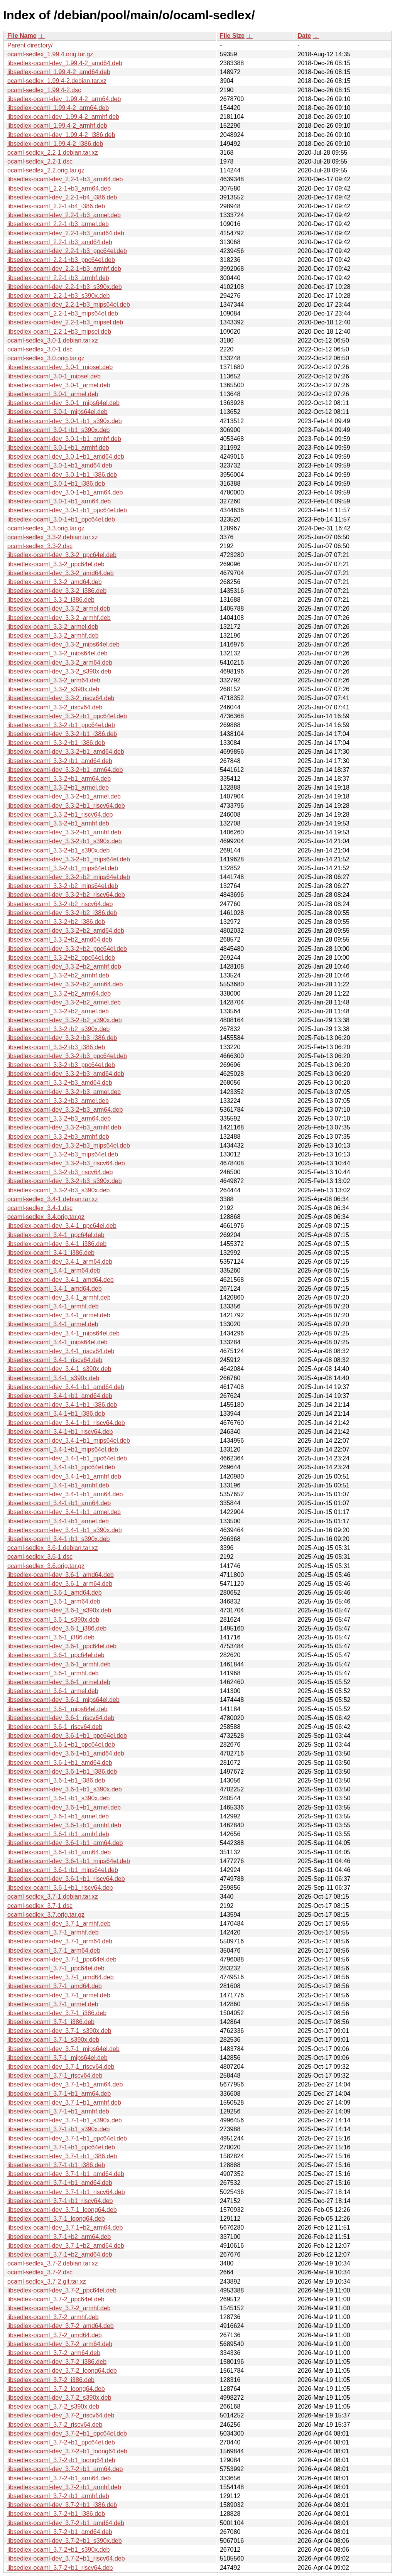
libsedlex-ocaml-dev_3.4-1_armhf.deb (59, 1297)
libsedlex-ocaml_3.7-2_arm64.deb (53, 2353)
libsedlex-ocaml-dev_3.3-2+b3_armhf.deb (64, 1127)
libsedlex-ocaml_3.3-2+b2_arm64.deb (59, 993)
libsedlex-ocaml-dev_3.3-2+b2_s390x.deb (64, 1020)
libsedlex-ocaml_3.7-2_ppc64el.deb (56, 2299)
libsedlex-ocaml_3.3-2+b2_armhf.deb (58, 975)
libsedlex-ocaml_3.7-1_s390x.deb (53, 2039)
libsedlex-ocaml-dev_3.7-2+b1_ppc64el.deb (67, 2433)
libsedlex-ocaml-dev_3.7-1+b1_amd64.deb (65, 2174)
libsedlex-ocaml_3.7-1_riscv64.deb (54, 2075)
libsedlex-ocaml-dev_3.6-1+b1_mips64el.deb (68, 1861)
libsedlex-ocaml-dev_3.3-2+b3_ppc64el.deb (67, 1056)
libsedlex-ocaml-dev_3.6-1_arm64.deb (59, 1583)
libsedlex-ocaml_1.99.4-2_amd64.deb (58, 72)
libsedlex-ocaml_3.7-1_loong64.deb (56, 2218)
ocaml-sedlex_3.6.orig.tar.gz (45, 1566)
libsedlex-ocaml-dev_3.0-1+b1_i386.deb (62, 474)
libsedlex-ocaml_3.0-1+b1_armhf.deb (58, 447)
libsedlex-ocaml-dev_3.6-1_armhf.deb (59, 1664)
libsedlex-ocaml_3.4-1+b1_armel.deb (58, 1521)
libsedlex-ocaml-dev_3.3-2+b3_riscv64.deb (66, 1163)
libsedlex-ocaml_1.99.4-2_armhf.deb (57, 125)
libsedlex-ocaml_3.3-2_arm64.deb (53, 680)
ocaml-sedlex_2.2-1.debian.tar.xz (52, 152)
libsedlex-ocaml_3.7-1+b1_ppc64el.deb (61, 2147)
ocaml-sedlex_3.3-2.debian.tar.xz (52, 537)
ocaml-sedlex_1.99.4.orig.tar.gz (50, 54)
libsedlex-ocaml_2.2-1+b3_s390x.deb (58, 295)
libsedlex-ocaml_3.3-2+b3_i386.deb (56, 1047)
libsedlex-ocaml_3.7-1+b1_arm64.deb (59, 2093)
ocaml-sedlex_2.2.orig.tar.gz (45, 170)
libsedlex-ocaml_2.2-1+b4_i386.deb (56, 206)
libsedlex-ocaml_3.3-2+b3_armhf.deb (58, 1136)
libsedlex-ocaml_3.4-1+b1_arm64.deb (59, 1503)
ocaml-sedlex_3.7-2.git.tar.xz (46, 2281)
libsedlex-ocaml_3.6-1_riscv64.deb (54, 1727)
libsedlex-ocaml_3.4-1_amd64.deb (54, 1288)
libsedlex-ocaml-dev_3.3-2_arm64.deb (59, 662)
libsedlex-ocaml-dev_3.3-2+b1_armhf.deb (64, 832)
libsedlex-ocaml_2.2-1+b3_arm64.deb (59, 188)
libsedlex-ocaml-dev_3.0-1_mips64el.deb (63, 403)
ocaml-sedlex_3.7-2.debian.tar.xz (52, 2263)
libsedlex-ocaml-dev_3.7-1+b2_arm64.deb (65, 2227)
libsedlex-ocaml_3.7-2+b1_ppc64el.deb (61, 2442)
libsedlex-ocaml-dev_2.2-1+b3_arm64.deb (65, 179)
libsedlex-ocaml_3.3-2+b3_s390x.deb (58, 1190)
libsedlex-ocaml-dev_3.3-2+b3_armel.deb (64, 1092)
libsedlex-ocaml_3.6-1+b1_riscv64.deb (60, 1887)
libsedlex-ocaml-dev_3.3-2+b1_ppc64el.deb (67, 716)
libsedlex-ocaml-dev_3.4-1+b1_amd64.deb (65, 1387)
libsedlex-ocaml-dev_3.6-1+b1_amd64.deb (65, 1753)
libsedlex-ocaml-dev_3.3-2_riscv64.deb (60, 698)
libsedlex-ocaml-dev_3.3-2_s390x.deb (59, 671)
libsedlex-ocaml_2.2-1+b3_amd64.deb (59, 242)
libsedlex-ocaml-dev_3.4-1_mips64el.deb (63, 1333)
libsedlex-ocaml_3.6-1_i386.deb (51, 1637)
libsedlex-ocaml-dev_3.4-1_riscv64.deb (60, 1351)
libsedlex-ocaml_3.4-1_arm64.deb (53, 1270)
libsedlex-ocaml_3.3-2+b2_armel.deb (58, 1011)
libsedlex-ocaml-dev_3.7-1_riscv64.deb (60, 2066)
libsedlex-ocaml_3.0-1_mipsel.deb (54, 376)
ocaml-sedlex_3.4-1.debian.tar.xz (52, 1199)
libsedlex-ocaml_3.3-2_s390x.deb (53, 689)
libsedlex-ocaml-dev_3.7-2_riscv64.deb (60, 2415)
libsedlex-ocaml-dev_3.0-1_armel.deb (58, 385)
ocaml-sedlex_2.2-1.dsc (40, 161)
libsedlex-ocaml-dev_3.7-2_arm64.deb (59, 2344)
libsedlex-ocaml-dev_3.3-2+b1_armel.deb (64, 796)
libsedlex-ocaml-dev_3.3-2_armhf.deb (59, 617)
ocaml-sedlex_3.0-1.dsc (40, 349)
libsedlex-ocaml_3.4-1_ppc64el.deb (56, 1235)
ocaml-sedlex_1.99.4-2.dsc (44, 90)
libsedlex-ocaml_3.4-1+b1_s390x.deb (58, 1539)
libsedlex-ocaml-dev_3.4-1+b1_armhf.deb (64, 1476)
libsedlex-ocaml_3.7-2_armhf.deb (53, 2317)
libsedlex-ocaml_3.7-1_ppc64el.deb (56, 1968)
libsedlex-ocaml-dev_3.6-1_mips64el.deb (63, 1700)
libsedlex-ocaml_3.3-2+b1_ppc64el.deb (61, 725)
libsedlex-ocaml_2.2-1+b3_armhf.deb (58, 278)
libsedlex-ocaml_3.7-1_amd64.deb (54, 1986)
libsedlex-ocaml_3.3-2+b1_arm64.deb (59, 778)
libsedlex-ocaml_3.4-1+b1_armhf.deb (58, 1485)
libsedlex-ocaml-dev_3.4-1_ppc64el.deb (61, 1225)
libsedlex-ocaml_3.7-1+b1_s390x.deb (58, 2129)
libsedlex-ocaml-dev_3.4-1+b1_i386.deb (62, 1404)
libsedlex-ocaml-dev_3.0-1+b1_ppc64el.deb (67, 510)
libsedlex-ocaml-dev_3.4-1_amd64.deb (60, 1279)
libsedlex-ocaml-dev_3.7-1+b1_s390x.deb (64, 2120)
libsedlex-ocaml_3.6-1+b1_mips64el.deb (62, 1870)
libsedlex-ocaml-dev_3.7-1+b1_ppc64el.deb (67, 2138)
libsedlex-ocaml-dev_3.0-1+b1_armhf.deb (64, 439)
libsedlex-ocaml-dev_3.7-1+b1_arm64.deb (65, 2084)
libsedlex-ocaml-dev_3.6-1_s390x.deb (59, 1610)
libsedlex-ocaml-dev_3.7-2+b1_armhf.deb (64, 2487)
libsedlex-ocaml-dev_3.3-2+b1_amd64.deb (65, 751)
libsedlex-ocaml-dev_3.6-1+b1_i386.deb (62, 1771)
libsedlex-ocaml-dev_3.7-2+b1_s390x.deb (64, 2540)
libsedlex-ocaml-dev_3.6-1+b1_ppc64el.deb (67, 1735)
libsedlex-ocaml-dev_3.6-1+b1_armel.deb (64, 1807)
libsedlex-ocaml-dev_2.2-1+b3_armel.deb (64, 215)
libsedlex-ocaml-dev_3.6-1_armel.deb (58, 1682)
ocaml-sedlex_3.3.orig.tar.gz (45, 528)
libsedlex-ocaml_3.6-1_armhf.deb (53, 1673)
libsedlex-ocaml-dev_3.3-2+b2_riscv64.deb (66, 894)
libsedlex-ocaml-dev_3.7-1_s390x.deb (59, 2030)
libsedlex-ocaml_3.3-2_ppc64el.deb (56, 564)
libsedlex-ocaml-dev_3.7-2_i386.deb (56, 2361)
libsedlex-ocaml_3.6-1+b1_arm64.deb (59, 1852)
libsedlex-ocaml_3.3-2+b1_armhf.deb (58, 823)
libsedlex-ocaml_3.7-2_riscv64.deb (54, 2424)
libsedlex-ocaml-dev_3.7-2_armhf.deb (59, 2308)
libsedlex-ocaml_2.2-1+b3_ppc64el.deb (61, 260)
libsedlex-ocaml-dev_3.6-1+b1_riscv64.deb (66, 1878)
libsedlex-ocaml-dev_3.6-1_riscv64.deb (60, 1718)
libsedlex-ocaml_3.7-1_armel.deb (52, 2004)
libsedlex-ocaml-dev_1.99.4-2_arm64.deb (64, 99)
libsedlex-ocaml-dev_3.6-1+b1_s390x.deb (64, 1789)
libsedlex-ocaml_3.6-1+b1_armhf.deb (58, 1834)
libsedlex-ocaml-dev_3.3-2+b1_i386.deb (62, 734)
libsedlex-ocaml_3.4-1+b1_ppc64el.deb (61, 1467)
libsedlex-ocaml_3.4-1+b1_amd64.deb (59, 1396)
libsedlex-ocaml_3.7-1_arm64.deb (53, 1950)
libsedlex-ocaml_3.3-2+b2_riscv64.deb (60, 904)
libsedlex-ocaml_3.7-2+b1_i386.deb (56, 2513)
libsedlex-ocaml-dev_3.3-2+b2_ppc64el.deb (67, 948)
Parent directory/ (29, 45)
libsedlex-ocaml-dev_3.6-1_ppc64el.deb (61, 1646)
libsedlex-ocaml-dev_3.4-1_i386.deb (56, 1244)
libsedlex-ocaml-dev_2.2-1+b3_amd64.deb (65, 233)
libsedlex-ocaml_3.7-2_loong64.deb (56, 2388)
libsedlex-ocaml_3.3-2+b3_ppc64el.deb (61, 1065)
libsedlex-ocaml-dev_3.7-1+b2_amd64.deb (65, 2245)
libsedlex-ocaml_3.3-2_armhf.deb (53, 635)
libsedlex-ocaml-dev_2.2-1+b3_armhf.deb (64, 268)
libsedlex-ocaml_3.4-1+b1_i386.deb (56, 1413)
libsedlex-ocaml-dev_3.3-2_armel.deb (58, 608)
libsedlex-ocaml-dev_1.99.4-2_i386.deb (61, 135)
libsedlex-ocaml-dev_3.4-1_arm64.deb (59, 1261)
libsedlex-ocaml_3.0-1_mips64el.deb (57, 412)
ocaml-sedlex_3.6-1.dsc (40, 1556)
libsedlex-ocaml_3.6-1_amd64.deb (54, 1592)
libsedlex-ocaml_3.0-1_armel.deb (52, 394)
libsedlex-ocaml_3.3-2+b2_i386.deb (56, 921)
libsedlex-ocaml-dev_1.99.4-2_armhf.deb (63, 116)
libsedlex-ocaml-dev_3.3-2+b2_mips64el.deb (68, 877)
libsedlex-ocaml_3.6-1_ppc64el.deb (56, 1655)
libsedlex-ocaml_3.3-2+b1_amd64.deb (59, 761)
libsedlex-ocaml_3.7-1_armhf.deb (53, 1932)
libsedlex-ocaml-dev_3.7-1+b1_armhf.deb (64, 2102)
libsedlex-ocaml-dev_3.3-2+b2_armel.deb (64, 1002)
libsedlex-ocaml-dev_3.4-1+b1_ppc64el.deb (67, 1458)
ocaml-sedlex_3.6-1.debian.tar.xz (52, 1548)
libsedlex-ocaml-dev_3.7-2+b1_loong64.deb (67, 2451)
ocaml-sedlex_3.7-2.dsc (40, 2272)
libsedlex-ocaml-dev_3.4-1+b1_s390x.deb (64, 1530)
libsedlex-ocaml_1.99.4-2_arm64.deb (58, 108)
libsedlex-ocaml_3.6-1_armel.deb (52, 1691)
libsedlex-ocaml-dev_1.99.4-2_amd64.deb (64, 63)
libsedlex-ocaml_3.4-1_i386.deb (51, 1252)
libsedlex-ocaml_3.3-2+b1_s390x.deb (58, 850)
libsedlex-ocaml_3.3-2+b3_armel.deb (58, 1100)
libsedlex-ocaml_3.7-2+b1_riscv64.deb (60, 2567)
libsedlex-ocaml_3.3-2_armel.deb (52, 626)
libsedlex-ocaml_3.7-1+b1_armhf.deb (58, 2111)
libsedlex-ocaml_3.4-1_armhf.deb (53, 1306)
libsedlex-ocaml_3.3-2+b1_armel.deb (58, 787)
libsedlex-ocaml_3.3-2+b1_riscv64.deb (60, 814)
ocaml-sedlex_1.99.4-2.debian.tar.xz (56, 81)
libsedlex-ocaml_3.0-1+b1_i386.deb (56, 483)
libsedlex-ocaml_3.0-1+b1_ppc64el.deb (61, 519)
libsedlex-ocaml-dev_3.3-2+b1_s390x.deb (64, 841)
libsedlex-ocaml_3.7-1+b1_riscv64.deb (60, 2201)
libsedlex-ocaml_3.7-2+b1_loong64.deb (61, 2460)
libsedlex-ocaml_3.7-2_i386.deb (51, 2380)
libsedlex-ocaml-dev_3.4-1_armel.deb (58, 1315)
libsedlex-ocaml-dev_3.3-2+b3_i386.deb (62, 1038)
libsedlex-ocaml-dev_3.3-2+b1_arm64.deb (65, 769)
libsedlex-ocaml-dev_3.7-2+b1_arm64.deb (65, 2469)
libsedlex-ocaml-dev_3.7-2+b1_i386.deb (62, 2505)
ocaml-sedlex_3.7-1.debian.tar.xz (52, 1896)
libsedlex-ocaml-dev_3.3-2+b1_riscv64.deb (66, 805)
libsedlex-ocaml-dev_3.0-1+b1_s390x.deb (64, 421)
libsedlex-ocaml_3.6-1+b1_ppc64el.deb (61, 1744)
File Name (22, 35)
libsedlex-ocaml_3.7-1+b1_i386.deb (56, 2165)
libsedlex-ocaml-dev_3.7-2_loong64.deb (62, 2370)
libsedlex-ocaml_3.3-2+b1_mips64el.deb (62, 868)
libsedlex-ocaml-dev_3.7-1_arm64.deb (59, 1941)
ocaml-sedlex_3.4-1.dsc (40, 1208)
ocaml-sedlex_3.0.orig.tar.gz (45, 358)
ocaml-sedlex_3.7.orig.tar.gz (45, 1914)
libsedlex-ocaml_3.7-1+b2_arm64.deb (59, 2236)
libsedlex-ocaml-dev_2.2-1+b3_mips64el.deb (68, 304)
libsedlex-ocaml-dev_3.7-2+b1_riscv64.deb (66, 2558)
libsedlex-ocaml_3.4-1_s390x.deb (53, 1378)
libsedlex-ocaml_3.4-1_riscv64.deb (54, 1360)
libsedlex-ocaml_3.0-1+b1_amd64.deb (59, 465)
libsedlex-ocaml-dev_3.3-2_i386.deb (56, 590)
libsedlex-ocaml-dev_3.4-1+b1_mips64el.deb (68, 1440)
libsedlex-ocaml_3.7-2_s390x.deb (53, 2406)
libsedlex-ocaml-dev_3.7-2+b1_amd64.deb (65, 2523)
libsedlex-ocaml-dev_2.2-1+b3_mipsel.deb (65, 322)
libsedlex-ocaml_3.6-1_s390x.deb (53, 1619)
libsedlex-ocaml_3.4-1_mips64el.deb (57, 1342)
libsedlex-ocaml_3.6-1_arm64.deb (53, 1601)
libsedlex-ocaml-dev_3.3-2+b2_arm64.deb (65, 984)
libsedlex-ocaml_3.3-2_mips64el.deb (57, 653)
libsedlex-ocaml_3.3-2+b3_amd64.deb (59, 1082)
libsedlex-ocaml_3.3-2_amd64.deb (54, 582)
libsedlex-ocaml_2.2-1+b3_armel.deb (58, 224)
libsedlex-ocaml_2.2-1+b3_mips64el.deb (62, 313)
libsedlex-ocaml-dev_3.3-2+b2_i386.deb (62, 913)
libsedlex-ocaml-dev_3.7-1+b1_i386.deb (62, 2156)
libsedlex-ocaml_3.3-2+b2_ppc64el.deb (61, 957)
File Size (232, 35)
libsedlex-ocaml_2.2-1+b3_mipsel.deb (59, 331)
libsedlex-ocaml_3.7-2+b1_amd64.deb (59, 2532)
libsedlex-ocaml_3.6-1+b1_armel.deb (58, 1816)
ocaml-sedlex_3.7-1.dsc (40, 1905)
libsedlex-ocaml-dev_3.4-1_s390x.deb (59, 1369)
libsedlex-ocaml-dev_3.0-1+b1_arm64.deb (65, 492)
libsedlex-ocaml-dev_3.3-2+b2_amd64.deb (65, 930)
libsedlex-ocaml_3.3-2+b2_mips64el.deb (62, 886)
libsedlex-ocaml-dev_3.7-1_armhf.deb (59, 1923)
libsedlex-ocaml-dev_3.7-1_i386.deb (56, 2013)
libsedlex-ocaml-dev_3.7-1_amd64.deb (60, 1977)
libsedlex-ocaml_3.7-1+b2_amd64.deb (59, 2254)
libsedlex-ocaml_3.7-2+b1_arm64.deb (59, 2478)
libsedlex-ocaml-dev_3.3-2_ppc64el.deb (61, 555)
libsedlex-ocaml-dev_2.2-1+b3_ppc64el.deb (67, 251)
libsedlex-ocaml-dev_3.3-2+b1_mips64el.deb (68, 859)
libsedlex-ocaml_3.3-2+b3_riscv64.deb (60, 1172)
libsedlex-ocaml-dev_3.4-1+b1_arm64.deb (65, 1494)
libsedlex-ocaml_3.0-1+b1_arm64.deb (59, 501)
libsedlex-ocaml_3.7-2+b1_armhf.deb (58, 2496)
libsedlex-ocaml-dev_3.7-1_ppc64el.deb (61, 1959)
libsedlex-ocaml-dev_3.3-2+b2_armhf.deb (64, 966)
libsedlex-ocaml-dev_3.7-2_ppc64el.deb (61, 2290)
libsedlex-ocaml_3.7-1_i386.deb (51, 2022)
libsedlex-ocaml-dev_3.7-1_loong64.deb (62, 2209)
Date (304, 35)
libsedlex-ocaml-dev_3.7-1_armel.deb (58, 1995)
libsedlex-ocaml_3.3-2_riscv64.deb (54, 707)
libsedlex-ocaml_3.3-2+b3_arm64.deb (59, 1118)
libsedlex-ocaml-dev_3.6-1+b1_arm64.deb (65, 1843)
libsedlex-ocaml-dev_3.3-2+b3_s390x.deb (64, 1181)
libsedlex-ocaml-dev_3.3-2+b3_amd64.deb (65, 1073)
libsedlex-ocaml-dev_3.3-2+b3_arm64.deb (65, 1109)
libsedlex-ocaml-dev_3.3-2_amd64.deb (60, 573)
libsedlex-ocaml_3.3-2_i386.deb (51, 599)
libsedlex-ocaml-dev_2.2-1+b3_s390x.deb (64, 287)
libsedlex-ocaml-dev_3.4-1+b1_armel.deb (64, 1512)
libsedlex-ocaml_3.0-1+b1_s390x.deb (58, 430)
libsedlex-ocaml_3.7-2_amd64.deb (54, 2335)
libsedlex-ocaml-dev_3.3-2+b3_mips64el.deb (68, 1145)
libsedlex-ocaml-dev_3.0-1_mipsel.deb (60, 367)
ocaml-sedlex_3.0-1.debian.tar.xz (52, 340)
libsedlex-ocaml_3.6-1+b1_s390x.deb (58, 1798)
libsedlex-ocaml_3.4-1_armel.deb (52, 1324)
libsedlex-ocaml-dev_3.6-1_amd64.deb (60, 1575)
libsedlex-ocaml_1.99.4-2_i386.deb (55, 143)
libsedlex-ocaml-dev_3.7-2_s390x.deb (59, 2397)
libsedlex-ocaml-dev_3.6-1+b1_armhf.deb (64, 1825)
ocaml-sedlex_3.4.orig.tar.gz (45, 1217)
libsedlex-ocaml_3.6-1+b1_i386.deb (56, 1780)
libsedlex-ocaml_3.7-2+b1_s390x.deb (58, 2549)
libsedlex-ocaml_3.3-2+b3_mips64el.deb (62, 1154)
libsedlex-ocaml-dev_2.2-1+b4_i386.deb (62, 197)
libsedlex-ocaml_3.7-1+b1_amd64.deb (59, 2182)
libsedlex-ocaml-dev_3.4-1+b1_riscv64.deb (66, 1423)
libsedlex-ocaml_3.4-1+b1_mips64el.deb (62, 1449)
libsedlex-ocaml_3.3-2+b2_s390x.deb (58, 1029)
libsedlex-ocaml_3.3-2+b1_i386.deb (56, 742)
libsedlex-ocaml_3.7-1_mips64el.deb (57, 2057)
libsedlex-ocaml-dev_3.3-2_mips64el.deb (63, 644)
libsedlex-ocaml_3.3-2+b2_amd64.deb (59, 939)
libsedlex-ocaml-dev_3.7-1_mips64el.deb (63, 2049)
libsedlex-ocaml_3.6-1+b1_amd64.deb (59, 1762)
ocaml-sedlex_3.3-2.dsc (40, 546)
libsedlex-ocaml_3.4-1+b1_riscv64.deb (60, 1431)
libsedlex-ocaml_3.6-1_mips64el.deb (57, 1709)
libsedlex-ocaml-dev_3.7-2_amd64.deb (60, 2326)
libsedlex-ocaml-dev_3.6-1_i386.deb (56, 1628)
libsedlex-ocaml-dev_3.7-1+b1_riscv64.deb (66, 2192)
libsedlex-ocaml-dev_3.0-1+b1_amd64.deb (65, 456)
